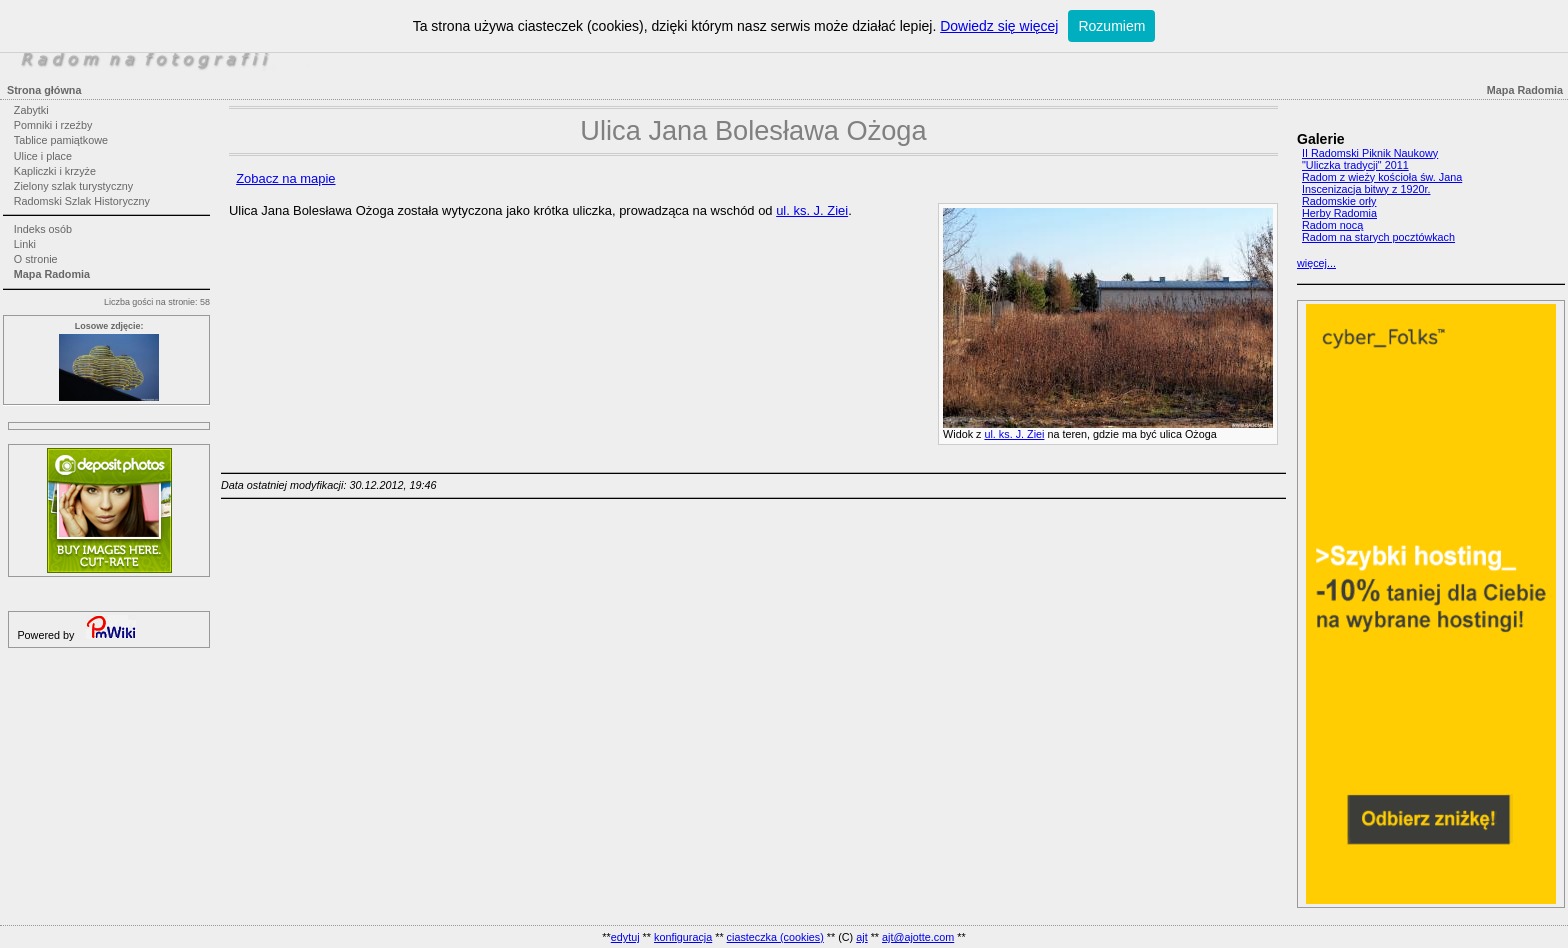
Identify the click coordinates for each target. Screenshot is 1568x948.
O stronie (36, 259)
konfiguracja (683, 937)
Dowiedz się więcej (999, 26)
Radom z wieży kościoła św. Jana (1382, 177)
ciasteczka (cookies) (775, 937)
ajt (861, 937)
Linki (25, 244)
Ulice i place (43, 156)
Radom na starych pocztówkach (1378, 237)
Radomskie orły (1339, 201)
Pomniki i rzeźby (53, 125)
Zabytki (31, 110)
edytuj (625, 937)
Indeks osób (43, 229)
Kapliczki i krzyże (55, 171)
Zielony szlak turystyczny (73, 186)
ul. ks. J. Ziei (1014, 434)
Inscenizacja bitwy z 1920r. (1366, 189)
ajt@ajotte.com (918, 937)
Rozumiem (1111, 26)
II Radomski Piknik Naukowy (1370, 153)
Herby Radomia (1339, 213)
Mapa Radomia (52, 274)
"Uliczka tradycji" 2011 (1355, 165)
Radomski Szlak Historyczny (82, 201)
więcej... (1316, 263)
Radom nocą (1332, 225)
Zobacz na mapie (285, 178)
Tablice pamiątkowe (61, 140)
